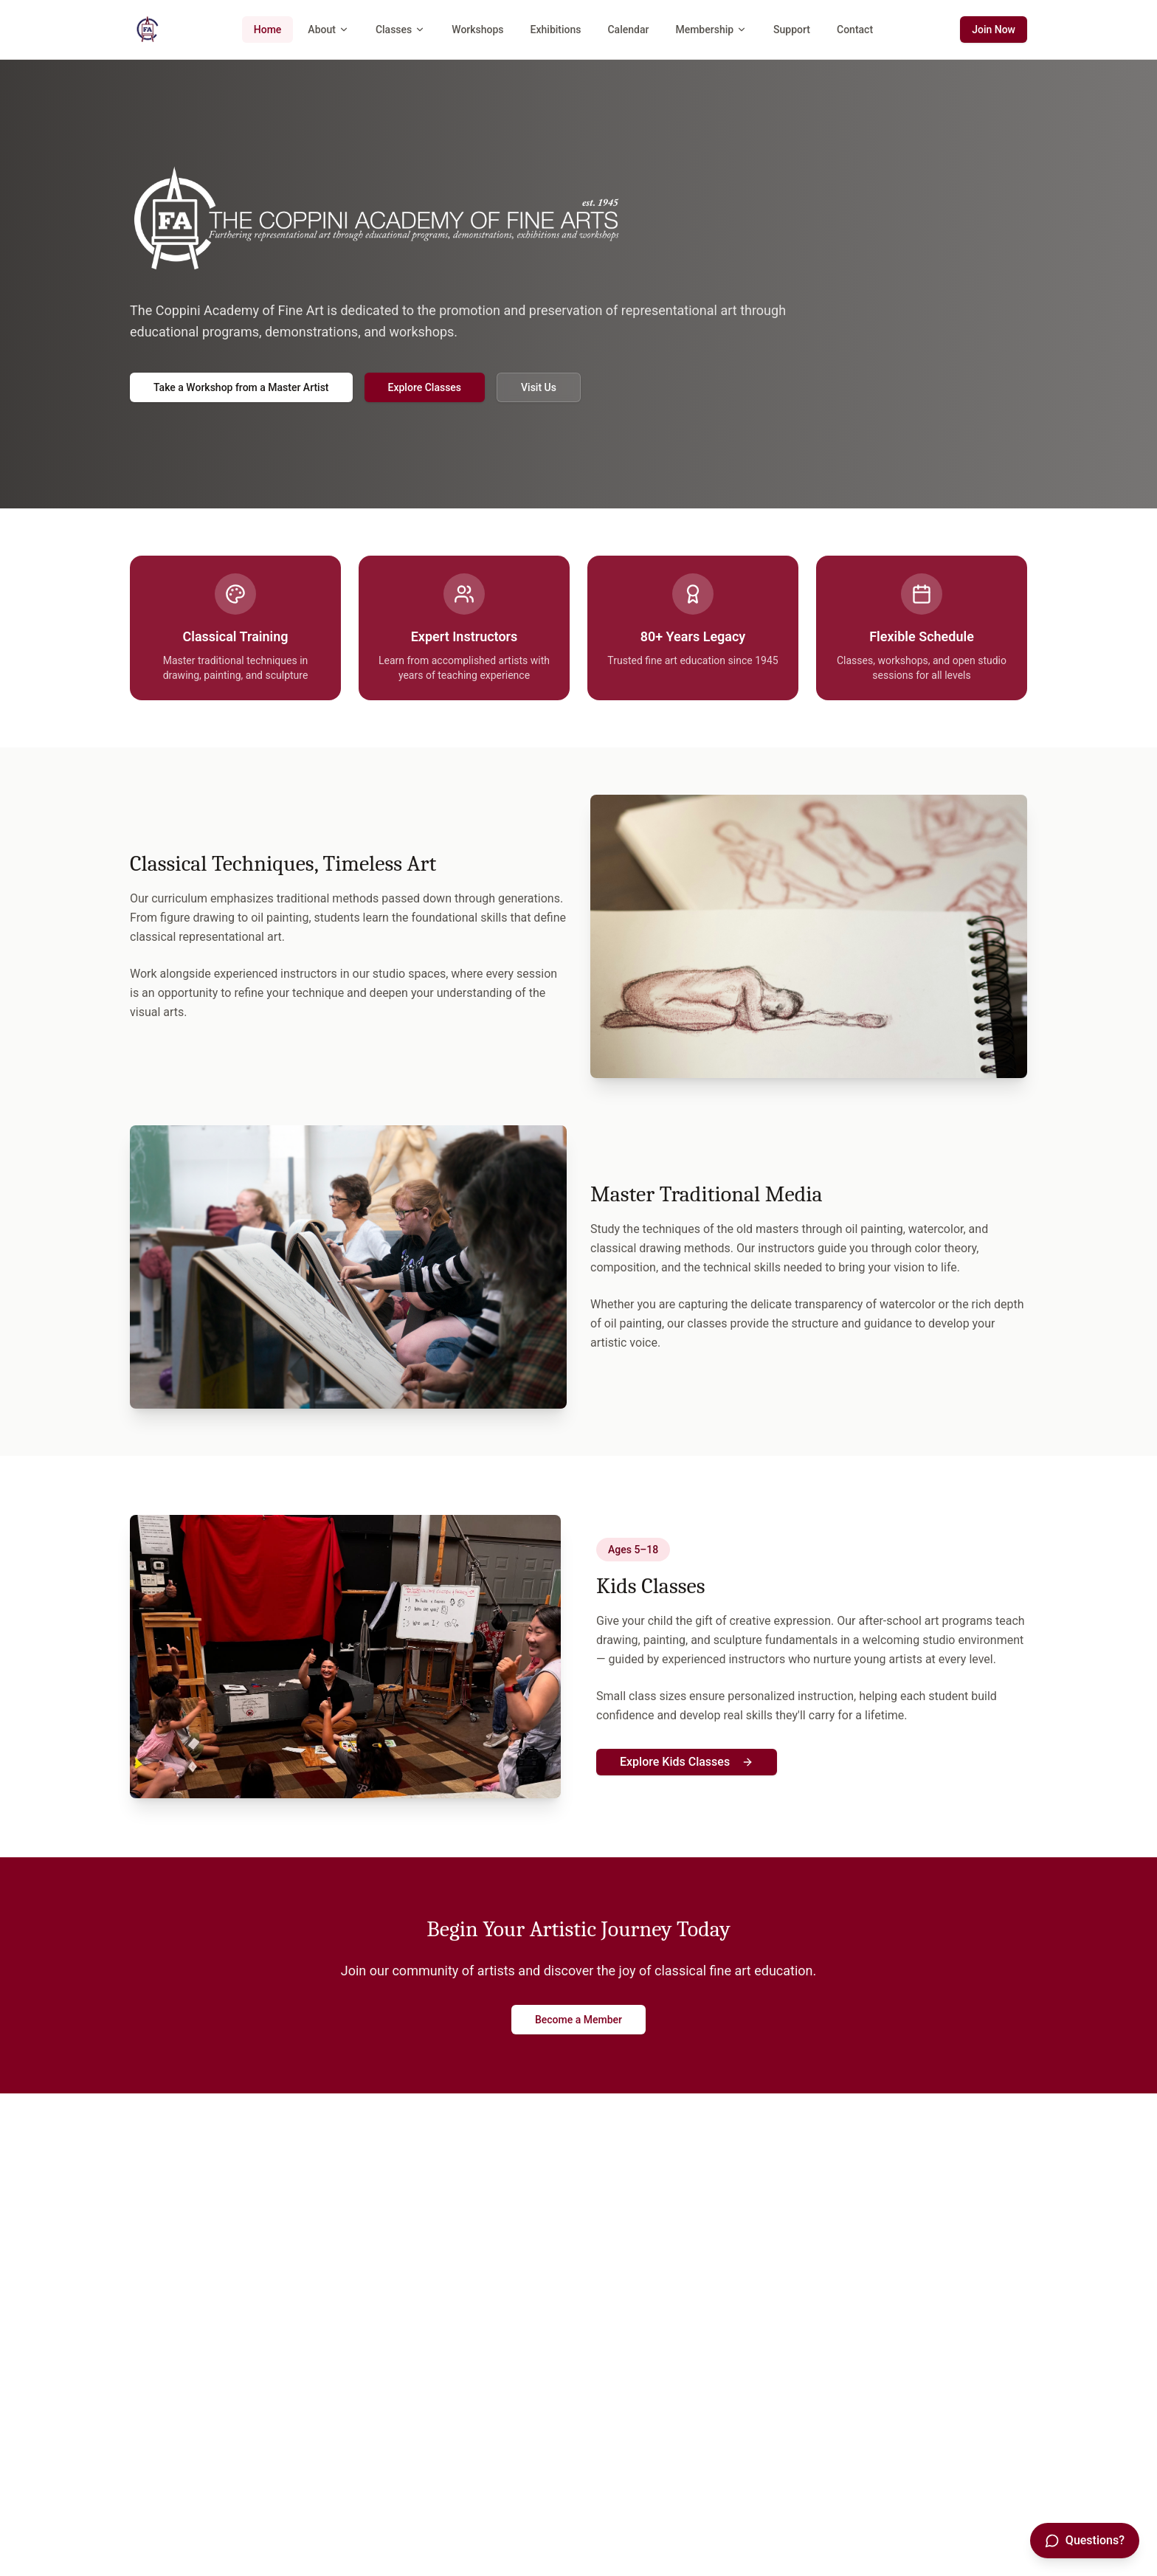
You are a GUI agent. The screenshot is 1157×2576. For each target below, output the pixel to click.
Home (268, 29)
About (328, 29)
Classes (400, 29)
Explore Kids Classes (686, 1762)
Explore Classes (425, 387)
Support (791, 29)
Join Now (993, 29)
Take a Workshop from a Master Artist (241, 387)
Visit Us (538, 387)
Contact (855, 29)
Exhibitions (556, 29)
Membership (711, 29)
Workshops (477, 29)
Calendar (628, 29)
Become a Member (578, 2020)
